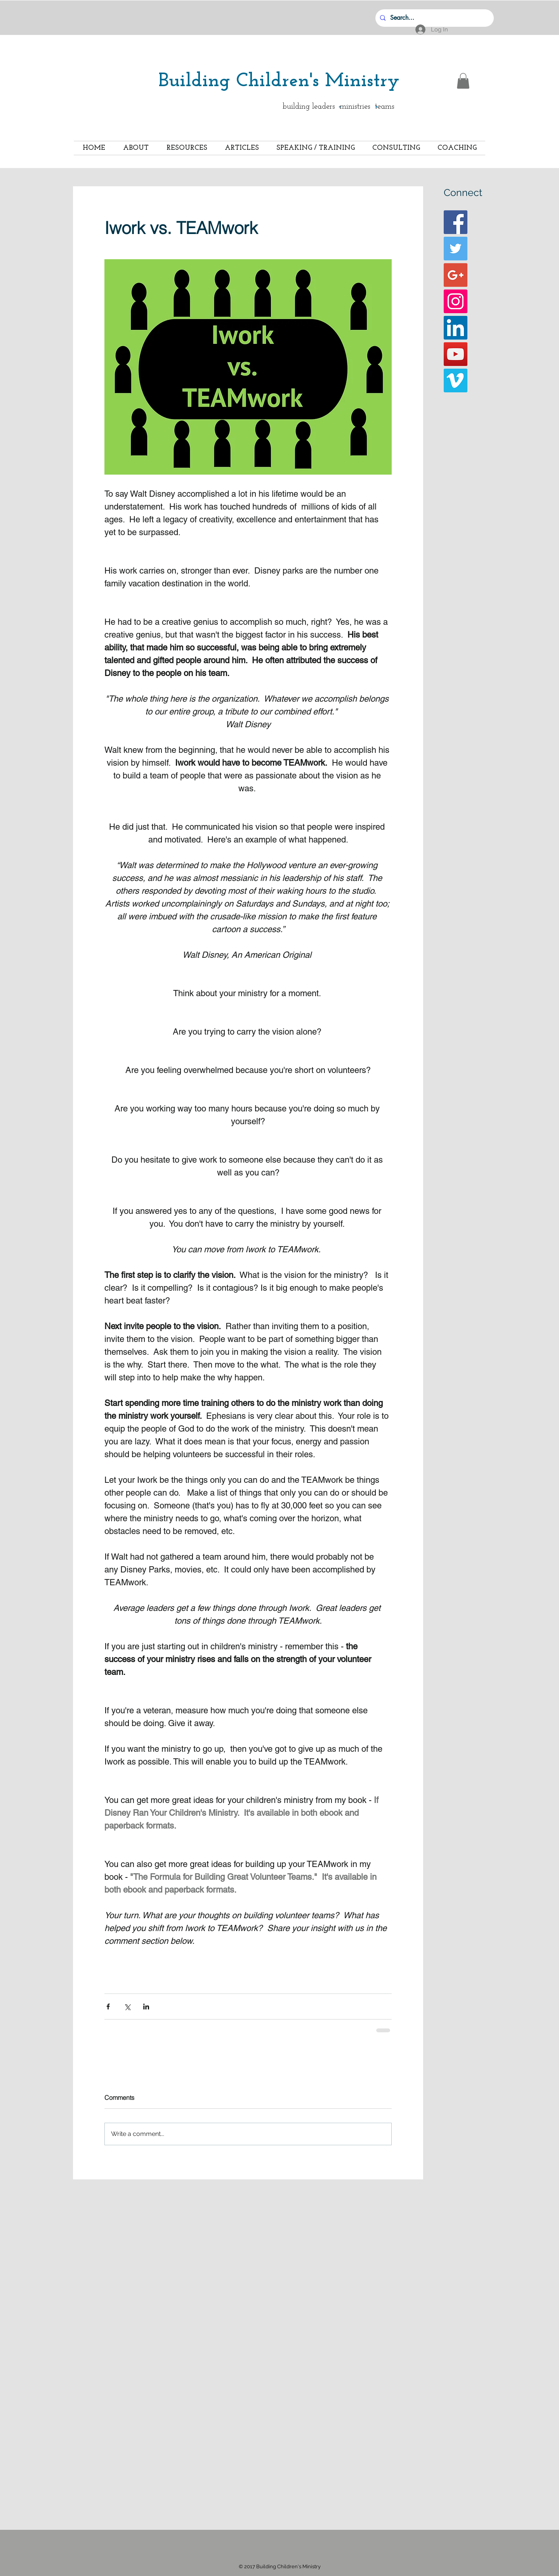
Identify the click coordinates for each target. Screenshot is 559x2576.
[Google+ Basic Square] (455, 275)
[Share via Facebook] (108, 2006)
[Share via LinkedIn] (146, 2006)
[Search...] (433, 18)
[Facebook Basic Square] (455, 222)
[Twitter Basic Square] (455, 248)
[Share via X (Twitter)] (127, 2006)
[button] (463, 81)
